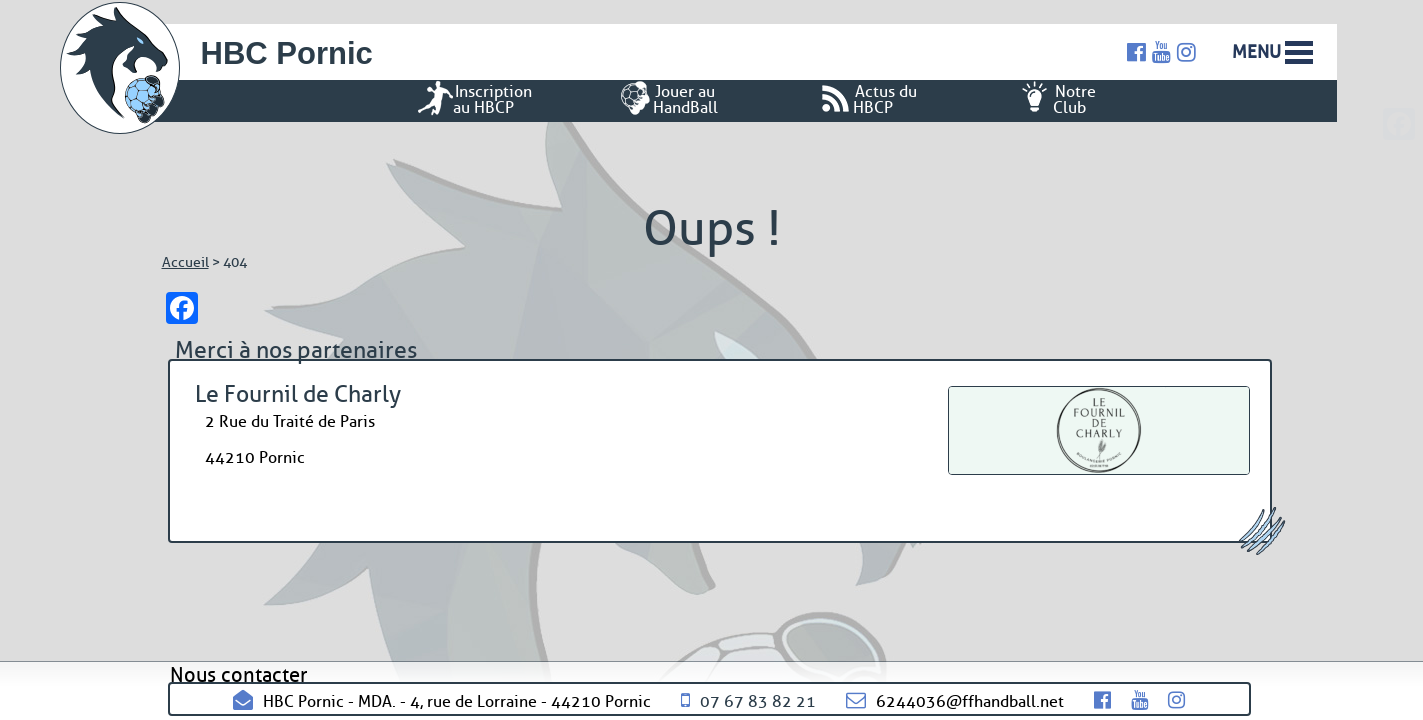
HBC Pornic (287, 53)
